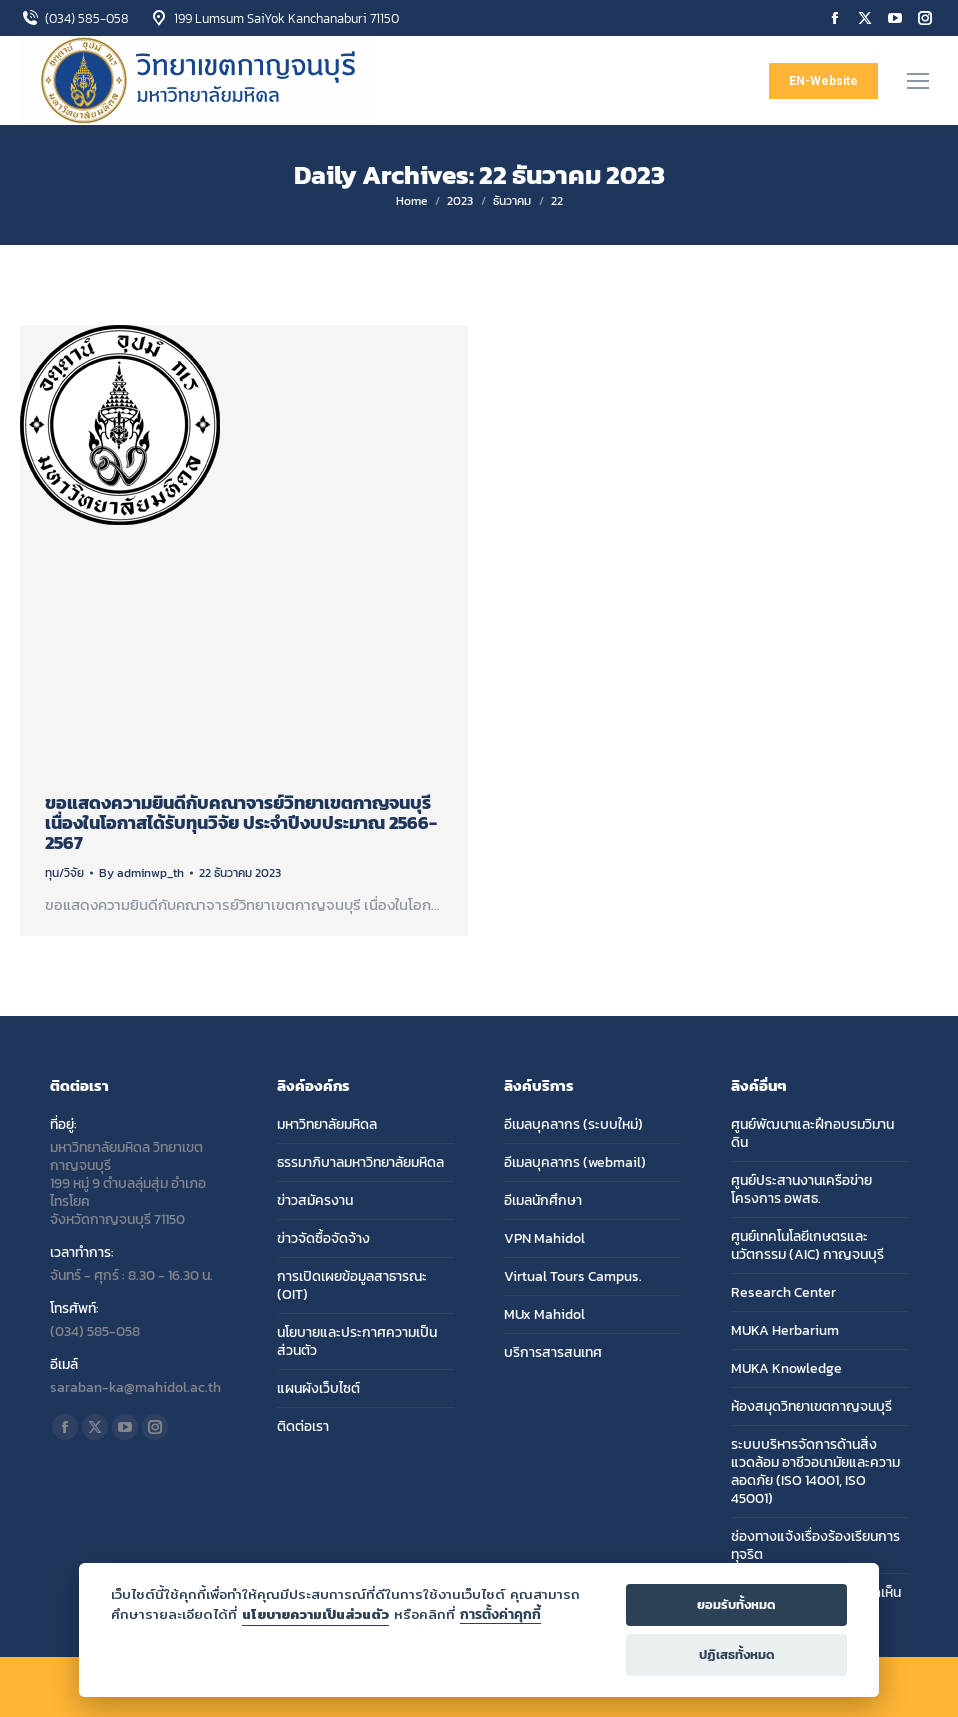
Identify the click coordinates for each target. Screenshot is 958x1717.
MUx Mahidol (544, 1315)
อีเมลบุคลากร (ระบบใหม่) (573, 1125)
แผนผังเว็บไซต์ (318, 1389)
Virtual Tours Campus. (573, 1277)
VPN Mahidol (544, 1239)
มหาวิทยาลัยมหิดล (327, 1125)
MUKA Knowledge (786, 1369)
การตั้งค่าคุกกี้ (500, 1614)
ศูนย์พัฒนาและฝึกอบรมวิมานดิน (812, 1134)
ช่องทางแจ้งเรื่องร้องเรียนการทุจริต (815, 1546)
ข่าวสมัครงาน (315, 1201)
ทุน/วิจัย (64, 873)
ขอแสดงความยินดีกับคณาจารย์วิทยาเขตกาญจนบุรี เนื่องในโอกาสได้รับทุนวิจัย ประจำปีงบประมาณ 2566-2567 (241, 822)
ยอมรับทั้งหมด (736, 1604)
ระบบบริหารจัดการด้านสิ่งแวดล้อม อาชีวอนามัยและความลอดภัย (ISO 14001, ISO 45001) (815, 1472)
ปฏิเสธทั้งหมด (737, 1654)
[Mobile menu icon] (918, 81)
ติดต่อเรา (303, 1427)
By (141, 873)
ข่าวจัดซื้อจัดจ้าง (323, 1239)
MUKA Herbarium (785, 1331)
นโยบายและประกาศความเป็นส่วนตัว (357, 1342)
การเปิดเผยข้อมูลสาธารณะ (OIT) (352, 1286)
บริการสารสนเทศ (553, 1353)
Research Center (783, 1293)
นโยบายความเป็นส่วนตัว (315, 1614)
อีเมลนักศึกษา (543, 1201)
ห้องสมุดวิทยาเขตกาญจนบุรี (811, 1407)
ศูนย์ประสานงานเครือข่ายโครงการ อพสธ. (801, 1190)
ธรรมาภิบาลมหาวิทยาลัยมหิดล (360, 1163)
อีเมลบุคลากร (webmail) (575, 1163)
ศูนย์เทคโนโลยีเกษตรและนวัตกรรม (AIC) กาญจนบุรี (807, 1246)
